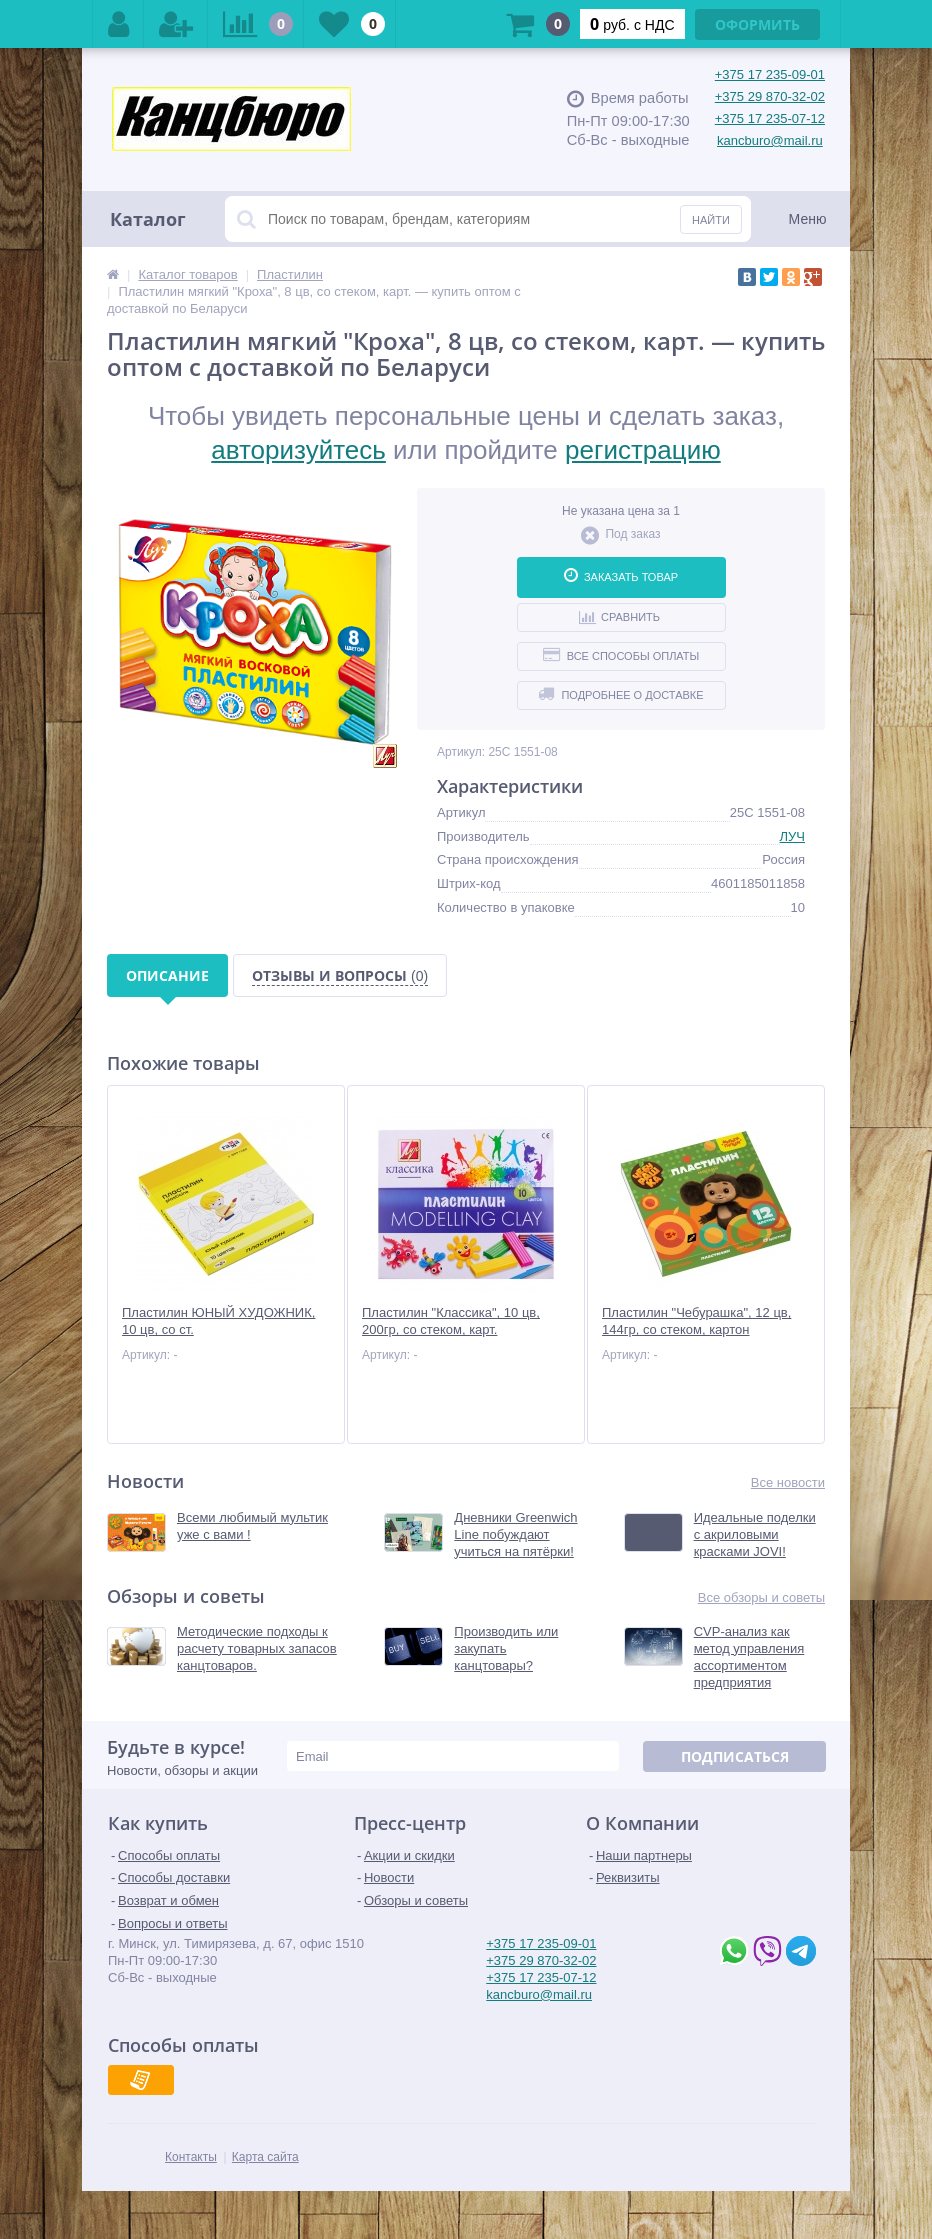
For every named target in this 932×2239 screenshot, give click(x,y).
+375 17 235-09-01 (770, 74)
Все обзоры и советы (761, 1597)
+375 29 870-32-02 (770, 96)
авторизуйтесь (298, 450)
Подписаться (735, 1756)
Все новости (788, 1482)
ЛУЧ (792, 836)
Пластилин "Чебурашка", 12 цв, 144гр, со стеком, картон (696, 1321)
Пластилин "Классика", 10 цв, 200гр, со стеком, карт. (451, 1321)
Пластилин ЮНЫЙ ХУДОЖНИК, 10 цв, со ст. (218, 1321)
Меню (808, 219)
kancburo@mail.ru (770, 140)
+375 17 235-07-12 (770, 118)
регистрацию (643, 450)
